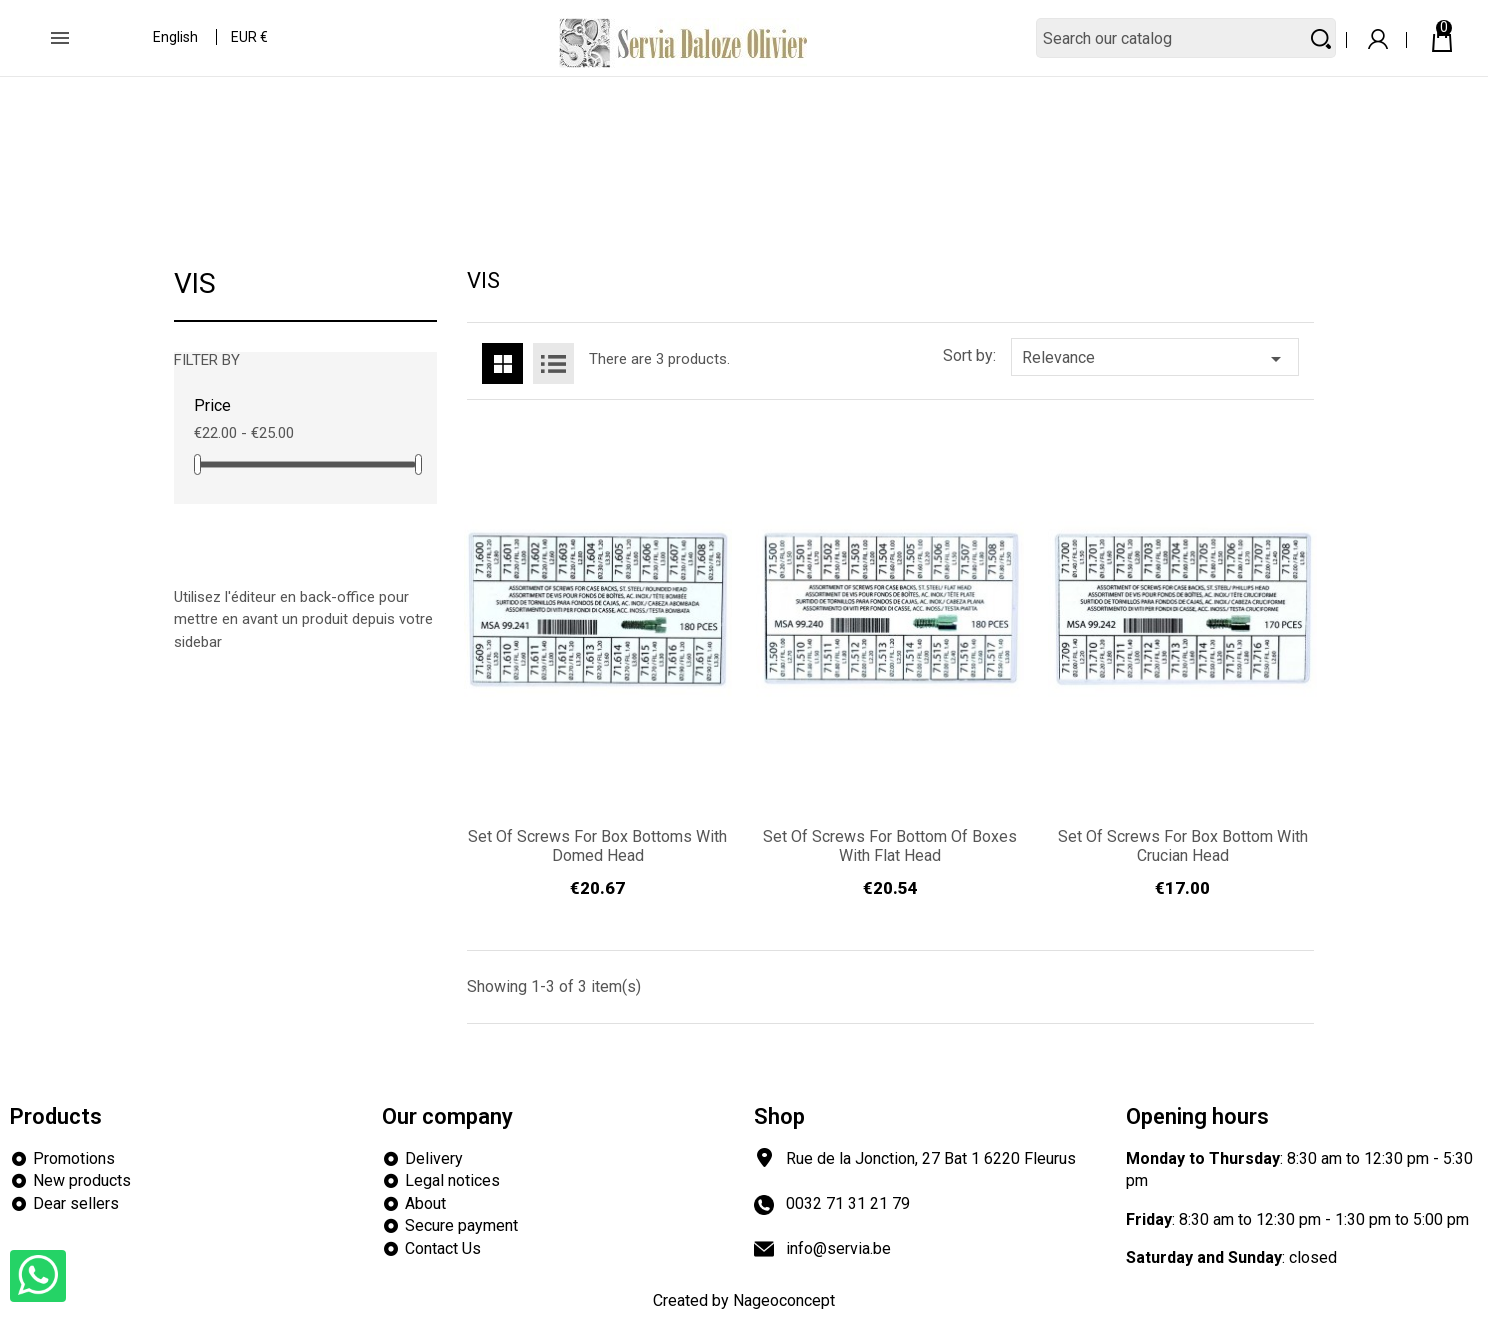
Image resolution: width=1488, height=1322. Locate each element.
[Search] (1186, 38)
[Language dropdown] (176, 39)
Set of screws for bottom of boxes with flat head (890, 846)
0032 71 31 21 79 (848, 1203)
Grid (502, 363)
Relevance (1155, 359)
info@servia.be (838, 1248)
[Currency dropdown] (250, 39)
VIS (195, 284)
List (553, 363)
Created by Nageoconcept (744, 1300)
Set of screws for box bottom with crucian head (1183, 846)
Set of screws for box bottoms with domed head (597, 846)
